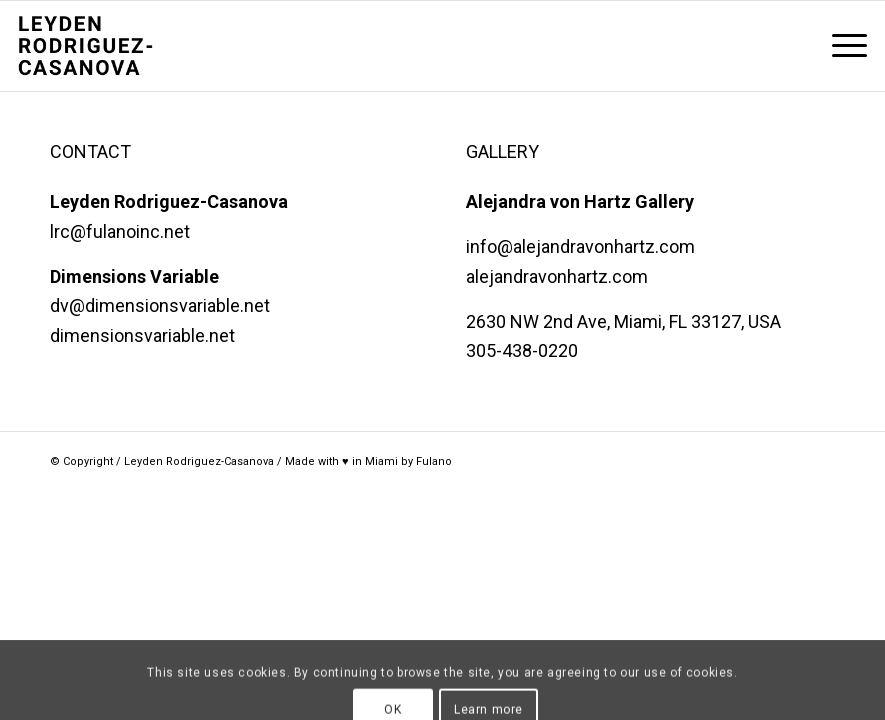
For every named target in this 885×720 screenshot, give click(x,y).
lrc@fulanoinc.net (120, 231)
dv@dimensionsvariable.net (160, 305)
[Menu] (839, 46)
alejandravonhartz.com (557, 276)
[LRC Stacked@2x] (116, 46)
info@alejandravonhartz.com (580, 246)
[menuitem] (839, 46)
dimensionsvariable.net (142, 335)
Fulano (434, 461)
